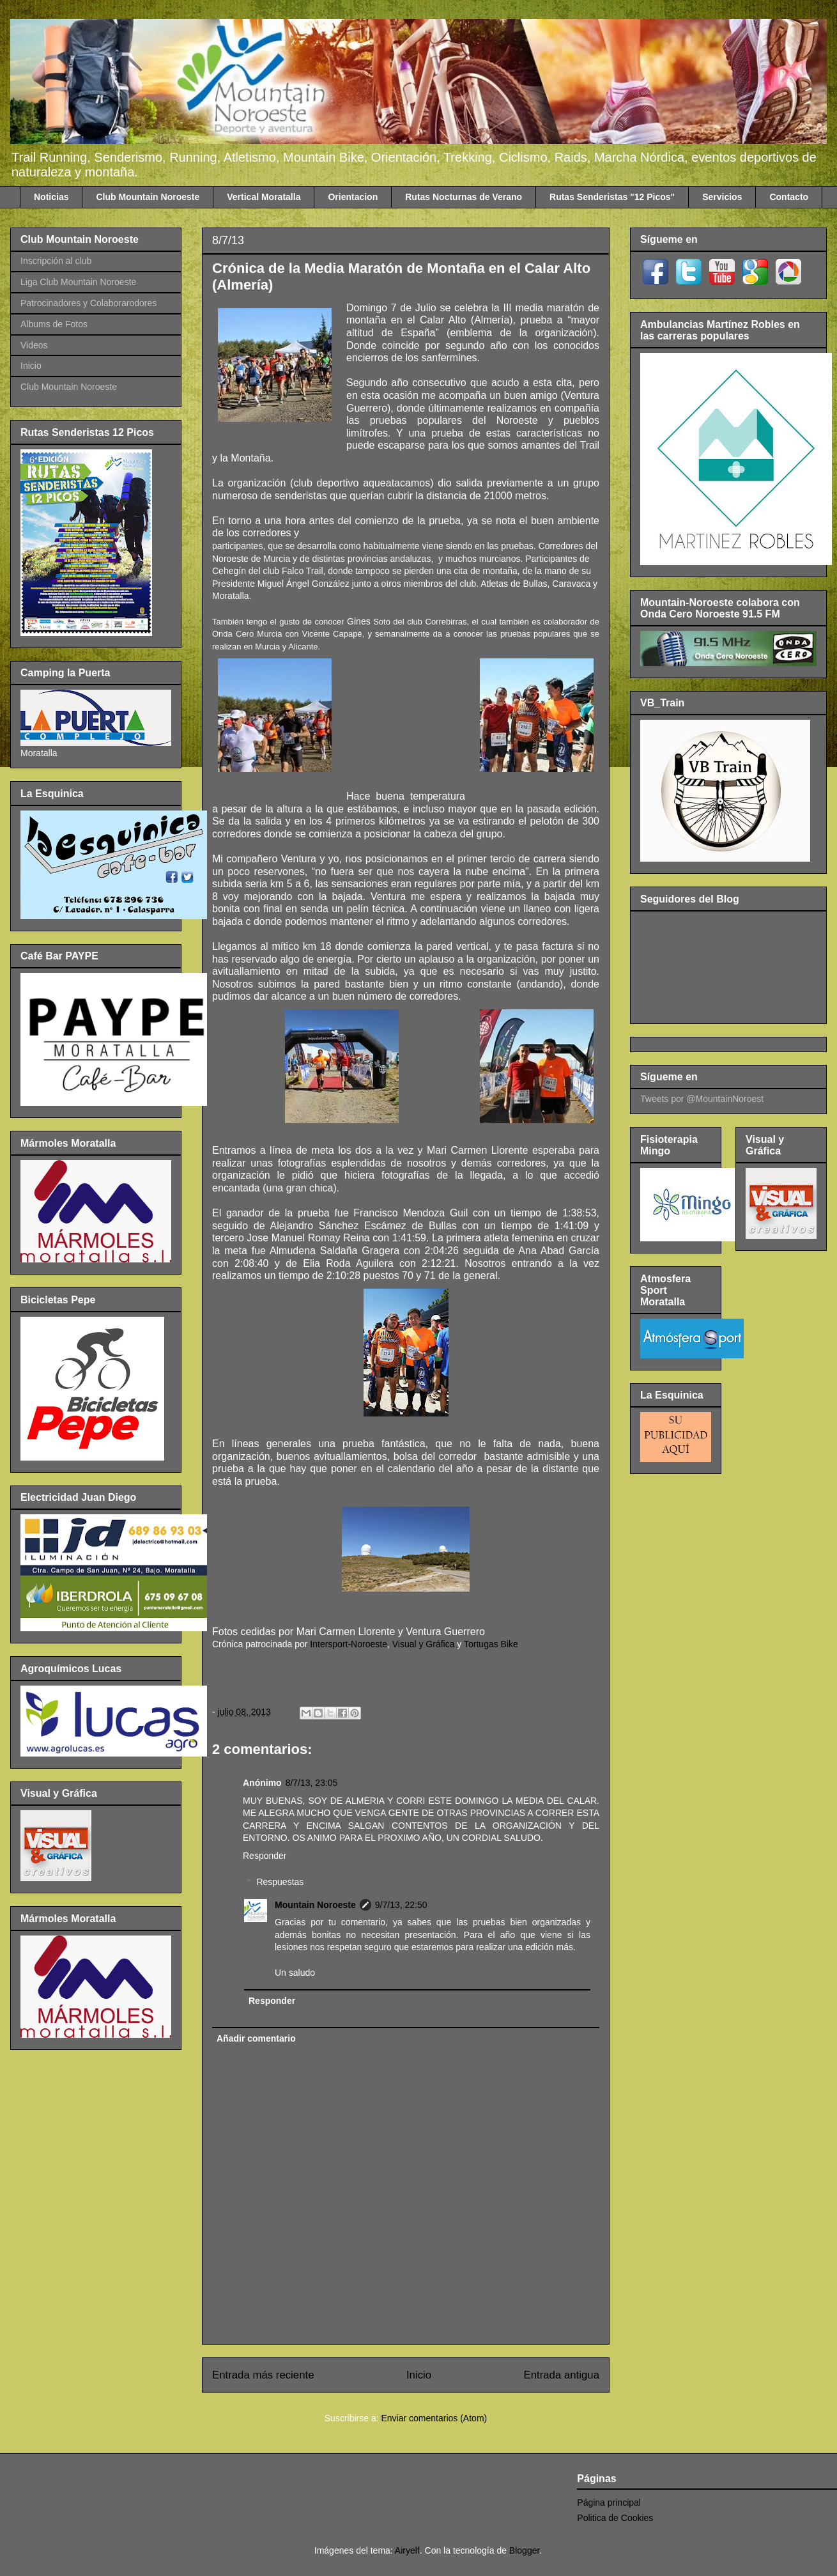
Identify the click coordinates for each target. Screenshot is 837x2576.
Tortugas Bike (491, 1644)
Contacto (788, 197)
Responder (265, 1856)
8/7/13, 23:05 (312, 1783)
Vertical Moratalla (263, 197)
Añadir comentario (256, 2038)
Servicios (722, 197)
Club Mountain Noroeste (147, 197)
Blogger (524, 2550)
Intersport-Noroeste (348, 1644)
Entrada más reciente (263, 2375)
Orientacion (353, 197)
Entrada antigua (562, 2375)
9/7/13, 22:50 (401, 1905)
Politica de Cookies (615, 2518)
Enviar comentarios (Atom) (434, 2418)
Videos (34, 345)
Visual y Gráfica (423, 1644)
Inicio (418, 2375)
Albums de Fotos (54, 324)
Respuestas (279, 1882)
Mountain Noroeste (315, 1905)
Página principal (609, 2502)
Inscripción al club (55, 261)
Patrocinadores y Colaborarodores (88, 303)
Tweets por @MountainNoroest (702, 1099)
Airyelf (407, 2550)
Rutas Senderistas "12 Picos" (612, 197)
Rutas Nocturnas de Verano (463, 197)
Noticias (51, 197)
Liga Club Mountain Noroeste (78, 282)
